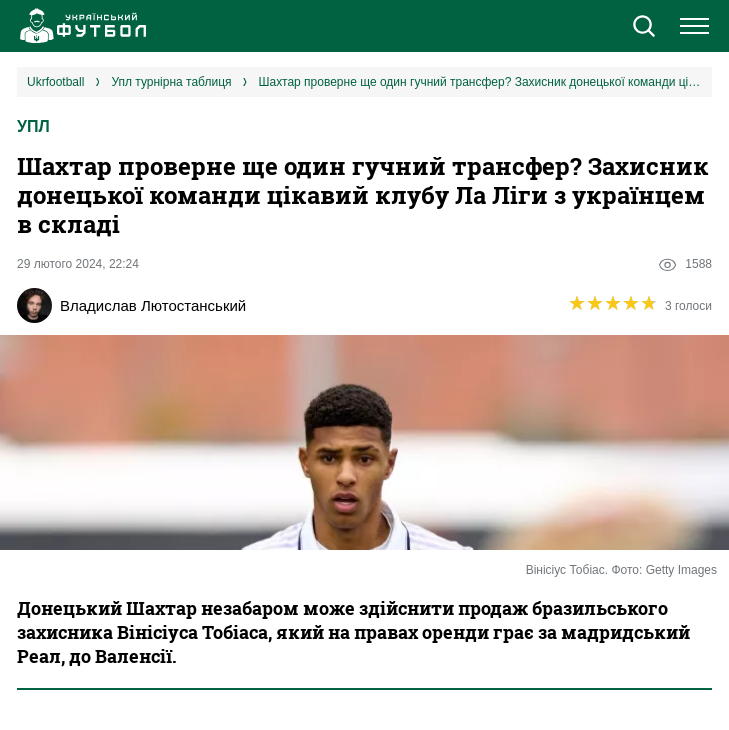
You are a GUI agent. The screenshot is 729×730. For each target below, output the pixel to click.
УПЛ (33, 126)
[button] (643, 28)
